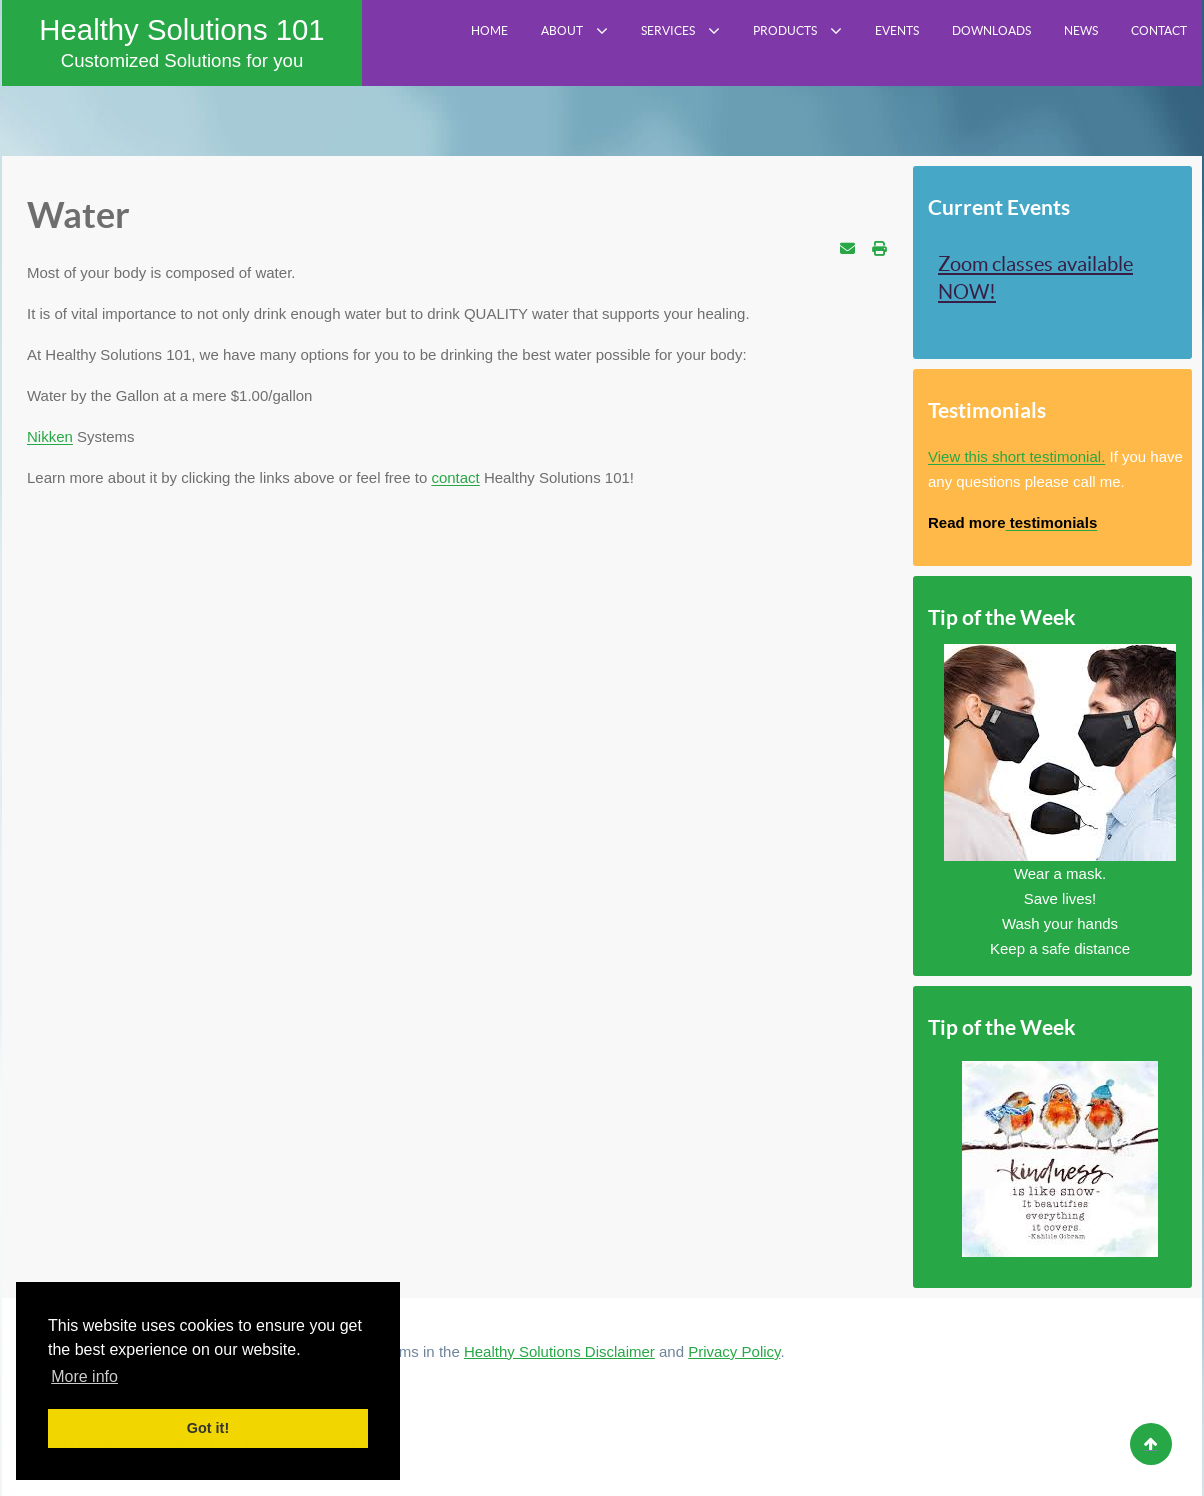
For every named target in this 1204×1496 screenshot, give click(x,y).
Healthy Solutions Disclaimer (559, 1351)
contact (455, 477)
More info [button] (84, 1376)
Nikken (50, 436)
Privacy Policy (734, 1351)
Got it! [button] (208, 1428)
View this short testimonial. (1016, 456)
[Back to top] (1151, 1444)
